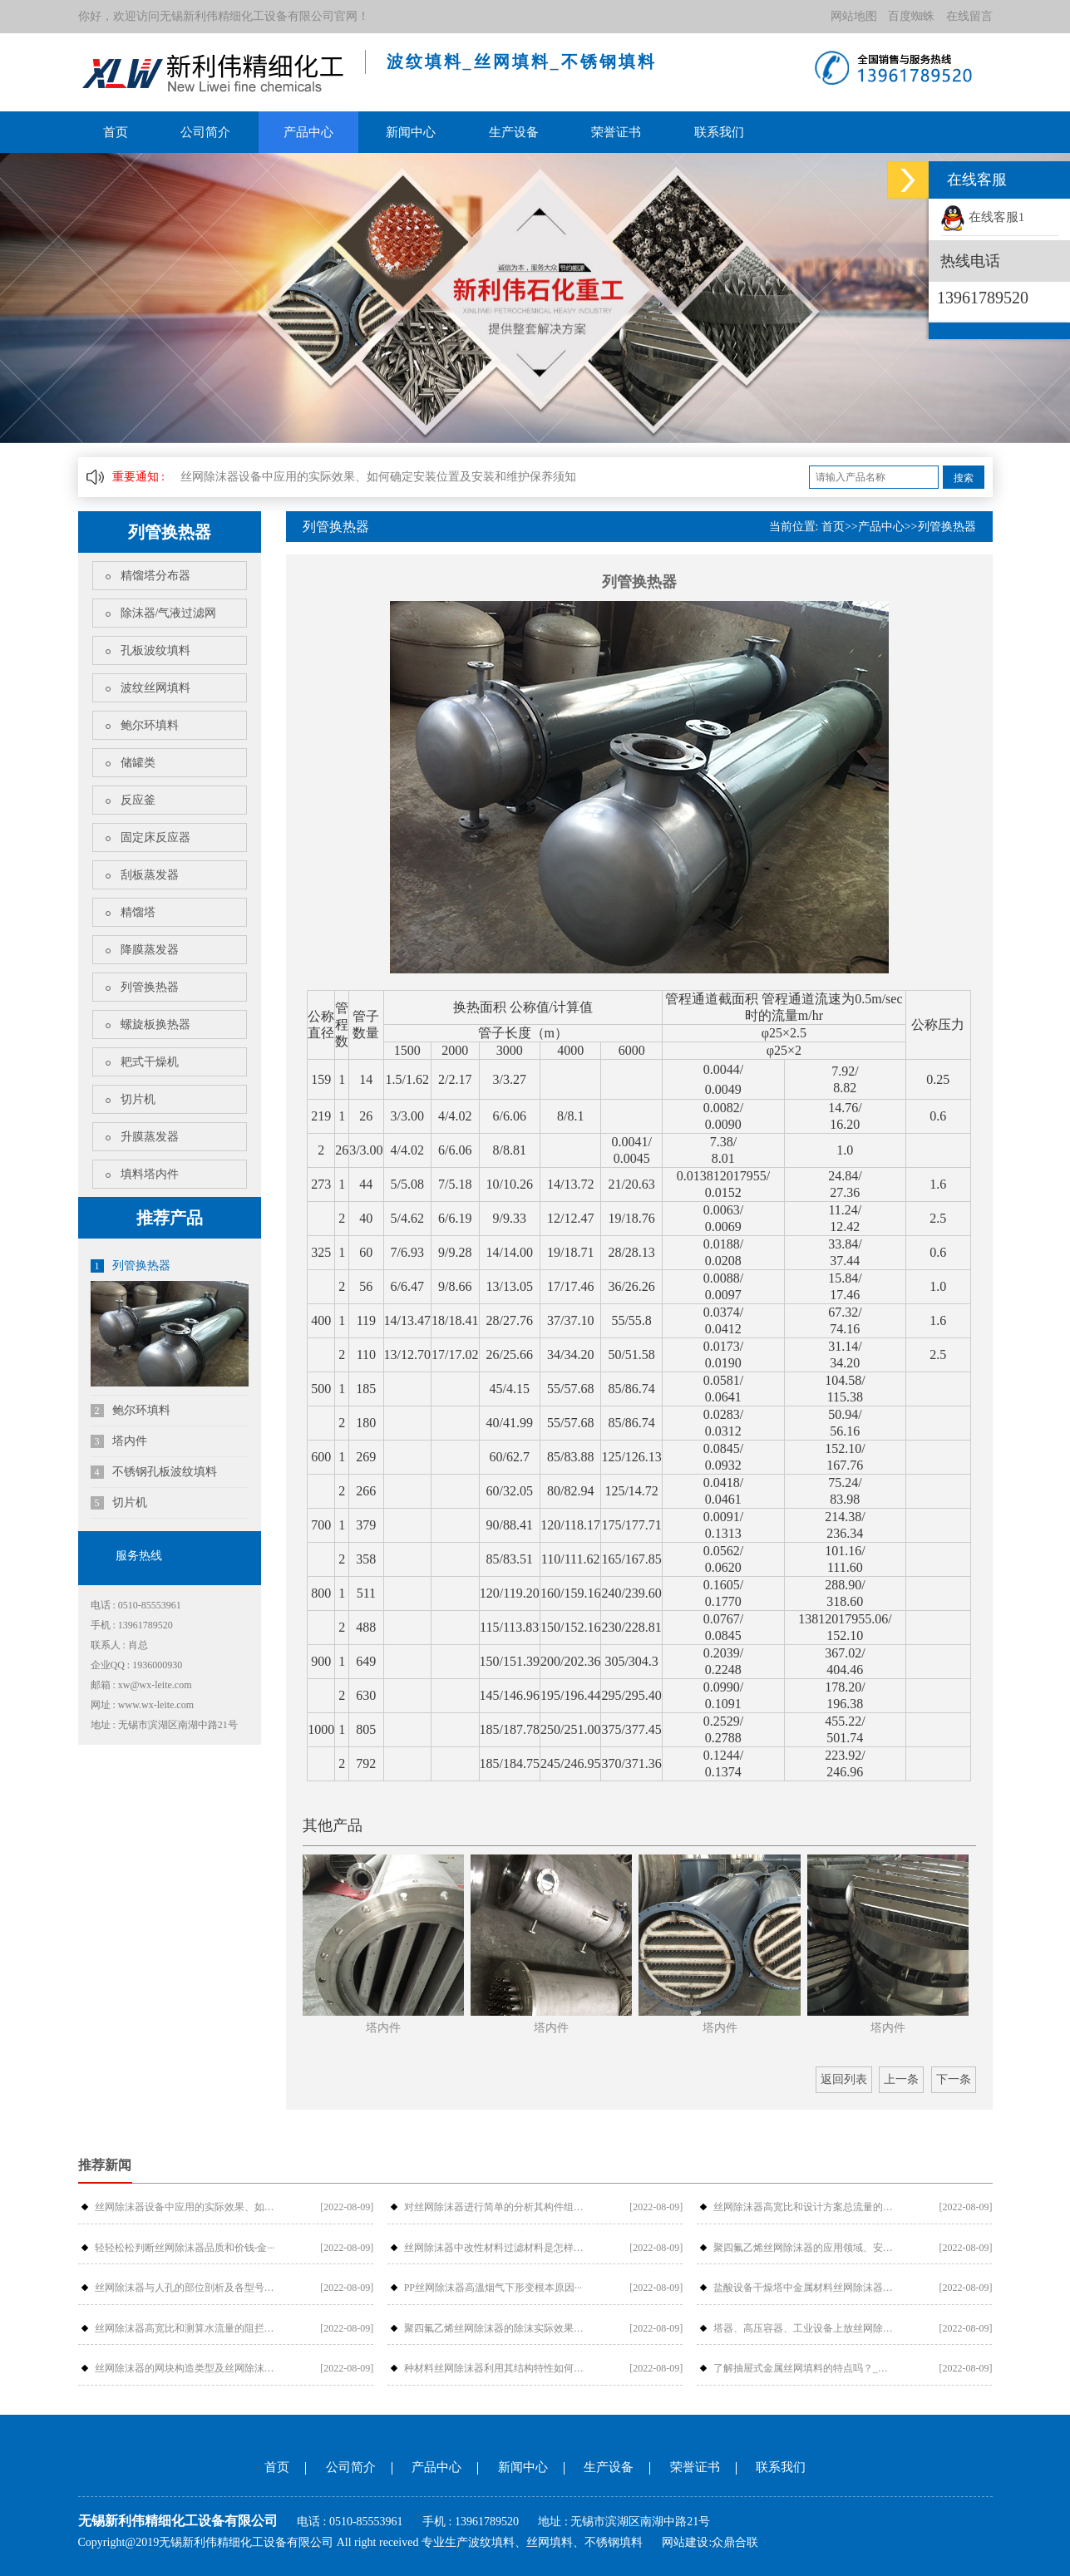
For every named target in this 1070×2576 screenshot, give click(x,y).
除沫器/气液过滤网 (169, 613)
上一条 (901, 2079)
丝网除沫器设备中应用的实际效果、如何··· (185, 2207)
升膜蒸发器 (150, 1136)
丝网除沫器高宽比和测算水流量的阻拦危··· (185, 2328)
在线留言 (969, 16)
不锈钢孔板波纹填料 (154, 1472)
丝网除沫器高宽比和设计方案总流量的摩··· (804, 2207)
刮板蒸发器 (150, 875)
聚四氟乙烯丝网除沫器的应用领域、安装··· (804, 2247)
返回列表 (844, 2079)
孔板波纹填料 (155, 650)
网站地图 (854, 16)
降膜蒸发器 (150, 949)
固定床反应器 (155, 837)
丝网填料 (549, 2542)
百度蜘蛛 (911, 16)
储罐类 (138, 762)
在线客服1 (982, 217)
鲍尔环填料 (150, 725)
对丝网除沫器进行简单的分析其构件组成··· (494, 2207)
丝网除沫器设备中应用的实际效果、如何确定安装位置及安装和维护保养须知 (378, 476)
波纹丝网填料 (155, 688)
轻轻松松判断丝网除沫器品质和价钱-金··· (185, 2247)
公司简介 (205, 132)
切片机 (138, 1099)
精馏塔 (138, 912)
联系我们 (719, 132)
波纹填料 (491, 2542)
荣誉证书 (616, 132)
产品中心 (308, 132)
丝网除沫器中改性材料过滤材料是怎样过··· (494, 2247)
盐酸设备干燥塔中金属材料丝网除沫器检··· (804, 2287)
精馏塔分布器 (155, 575)
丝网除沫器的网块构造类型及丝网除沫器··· (185, 2368)
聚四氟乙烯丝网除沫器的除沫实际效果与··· (494, 2328)
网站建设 (685, 2542)
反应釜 (138, 800)
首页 (115, 132)
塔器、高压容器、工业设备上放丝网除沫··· (804, 2328)
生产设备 (514, 132)
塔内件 (119, 1441)
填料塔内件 (150, 1174)
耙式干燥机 (150, 1062)
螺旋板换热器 (155, 1024)
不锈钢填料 (613, 2542)
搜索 (964, 478)
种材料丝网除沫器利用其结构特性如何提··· (494, 2368)
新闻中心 (411, 132)
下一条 (953, 2079)
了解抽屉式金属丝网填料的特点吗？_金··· (804, 2368)
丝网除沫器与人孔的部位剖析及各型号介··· (185, 2287)
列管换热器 (150, 987)
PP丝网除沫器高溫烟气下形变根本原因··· (493, 2287)
